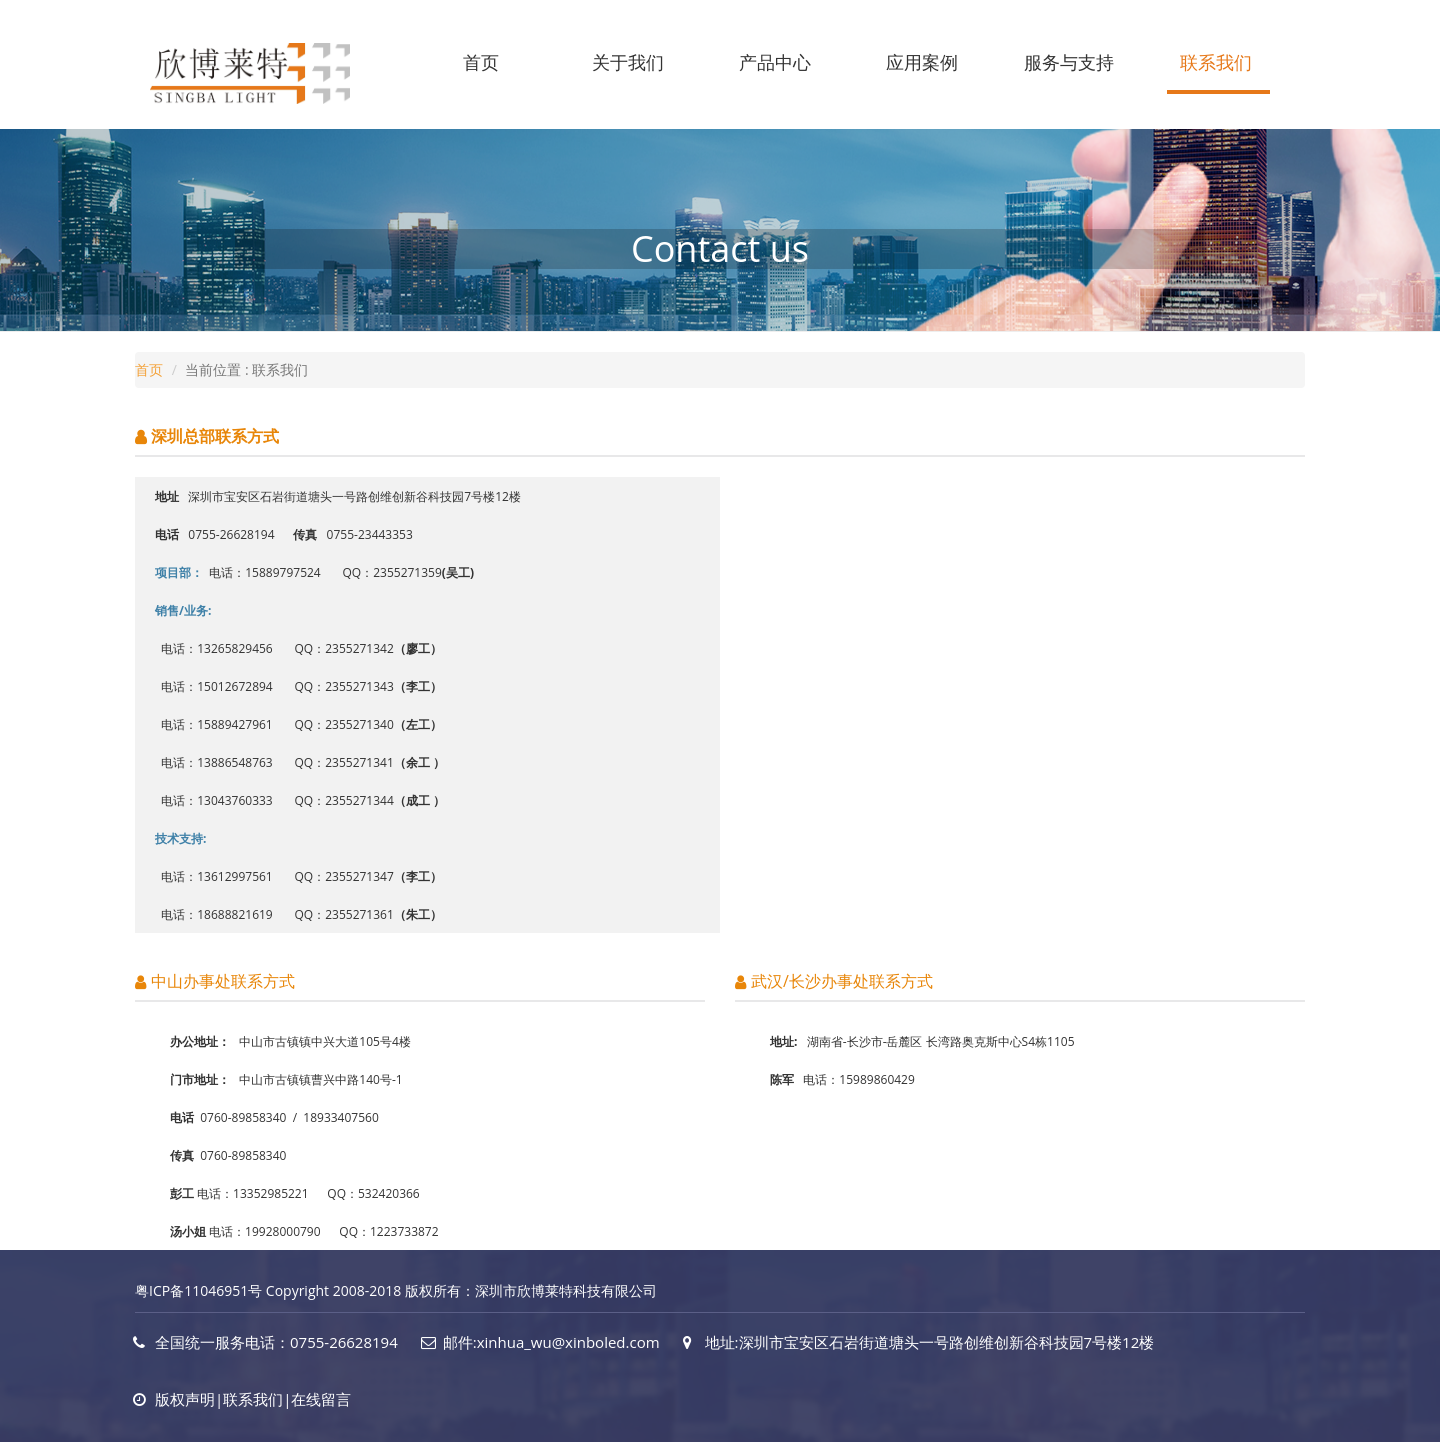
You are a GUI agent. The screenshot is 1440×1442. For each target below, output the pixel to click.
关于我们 (628, 62)
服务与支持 (1069, 62)
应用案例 (922, 62)
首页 (481, 62)
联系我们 (1216, 62)
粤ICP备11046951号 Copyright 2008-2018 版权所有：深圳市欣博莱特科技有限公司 (396, 1290)
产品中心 (775, 62)
